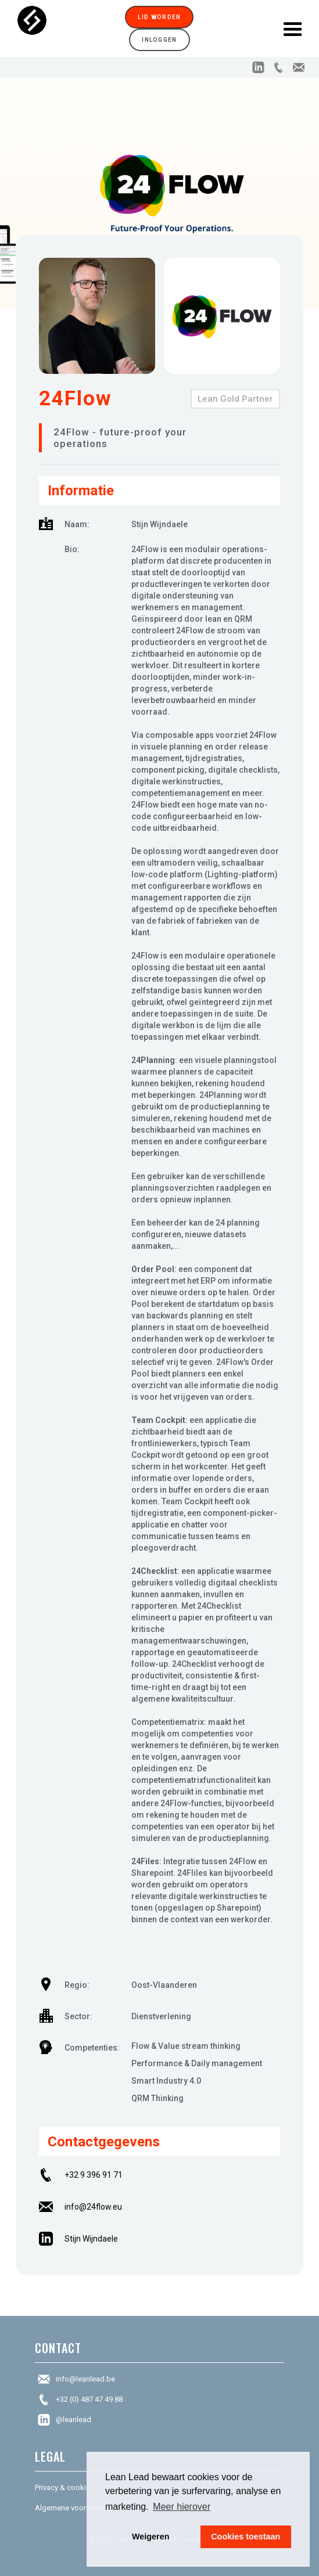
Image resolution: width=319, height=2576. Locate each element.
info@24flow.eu (93, 2206)
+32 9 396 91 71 (93, 2174)
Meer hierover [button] (181, 2507)
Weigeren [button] (151, 2536)
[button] (292, 28)
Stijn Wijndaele (91, 2238)
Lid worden (159, 17)
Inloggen (159, 40)
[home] (61, 28)
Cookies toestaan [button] (245, 2536)
